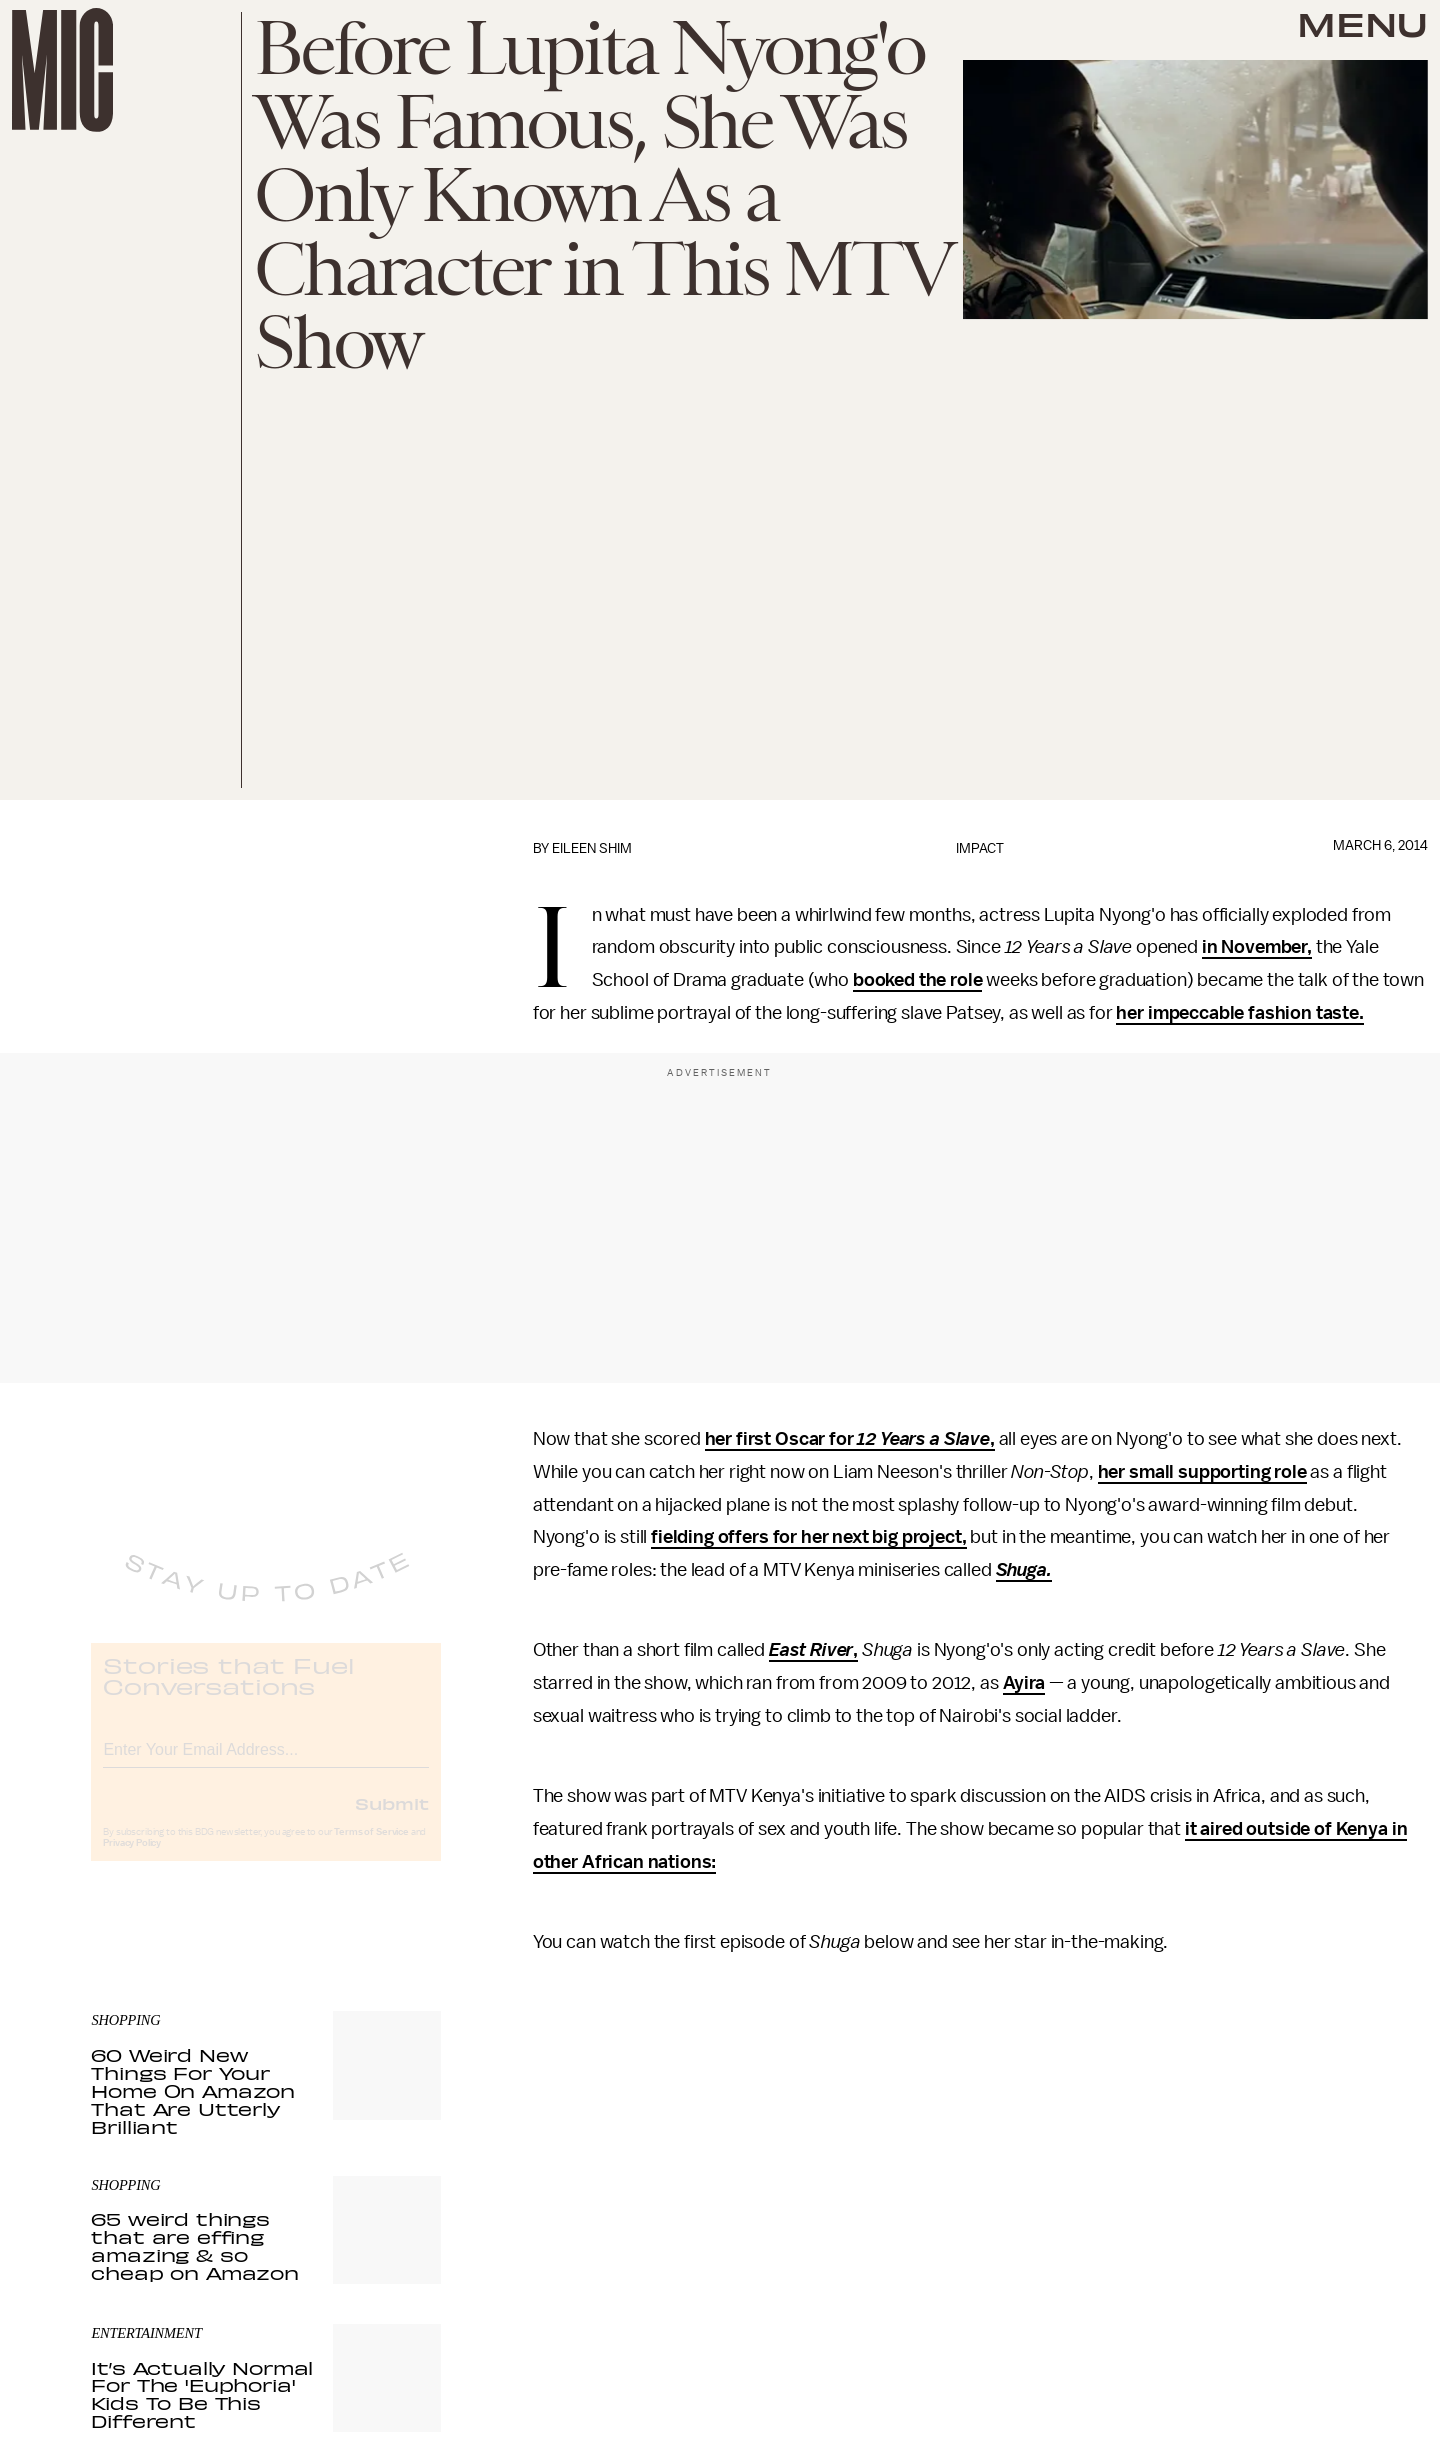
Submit (392, 1819)
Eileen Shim (592, 848)
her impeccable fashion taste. (1239, 1013)
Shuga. (1024, 1570)
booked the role (918, 980)
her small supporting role (1202, 1472)
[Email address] (266, 1762)
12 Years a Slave (923, 1439)
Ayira (1024, 1683)
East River (811, 1650)
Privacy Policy (132, 1859)
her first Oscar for (781, 1439)
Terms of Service (371, 1848)
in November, (1257, 947)
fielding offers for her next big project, (808, 1537)
